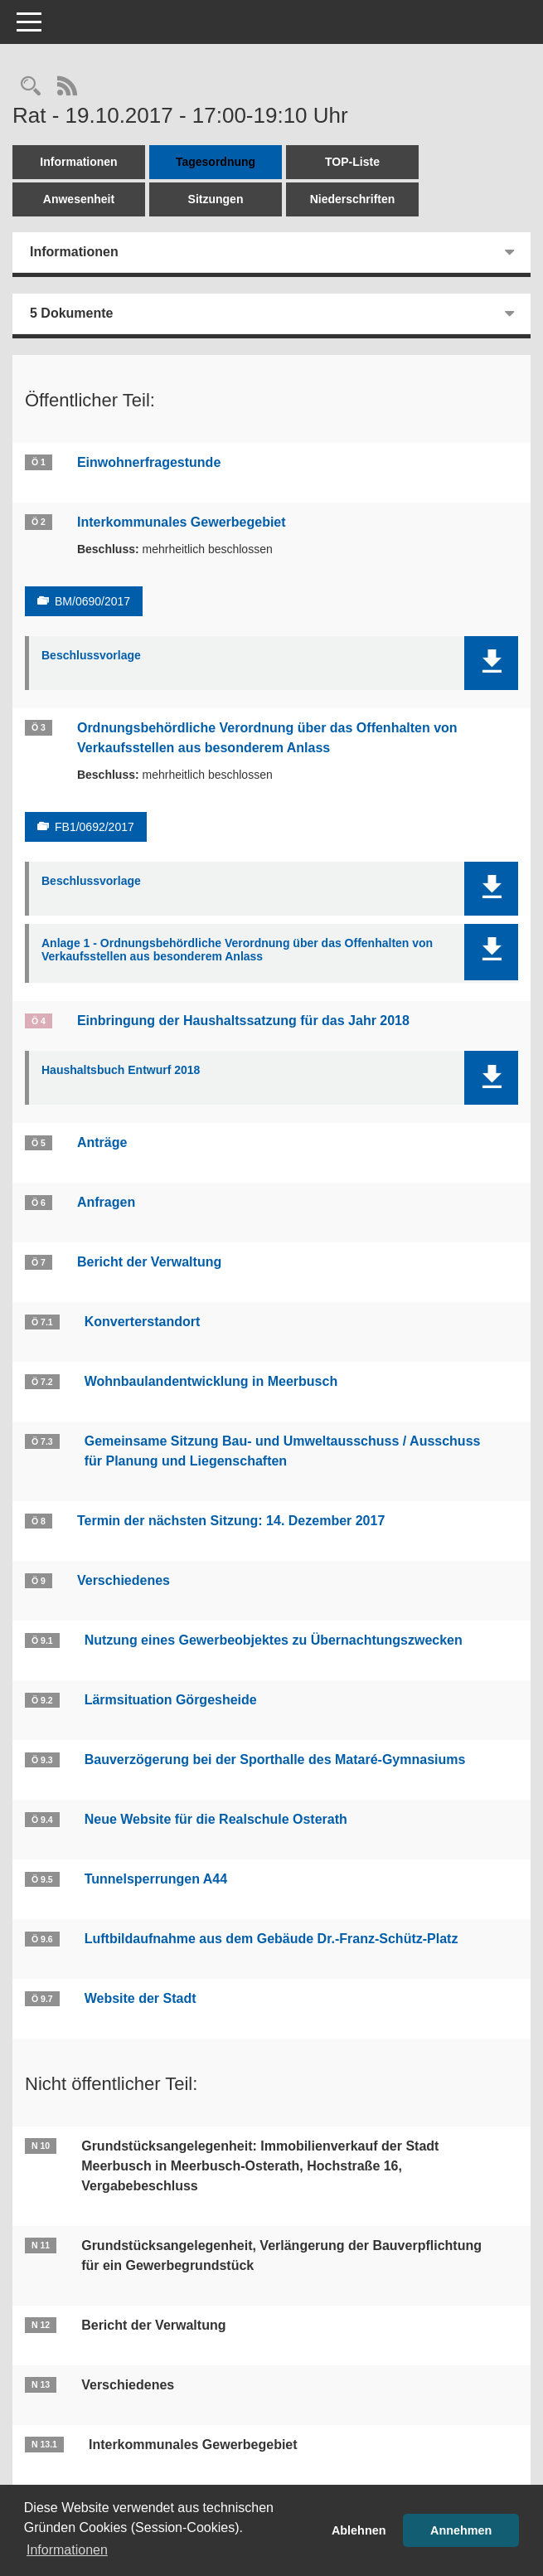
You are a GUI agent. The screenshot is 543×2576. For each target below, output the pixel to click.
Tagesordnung (215, 161)
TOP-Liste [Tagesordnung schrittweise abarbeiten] (352, 161)
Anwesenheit (78, 199)
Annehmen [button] (461, 2530)
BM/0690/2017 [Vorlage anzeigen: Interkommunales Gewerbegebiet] (92, 601)
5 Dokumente (71, 313)
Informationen (78, 161)
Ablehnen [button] (359, 2530)
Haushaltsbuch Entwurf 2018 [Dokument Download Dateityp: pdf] (120, 1070)
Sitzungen (216, 199)
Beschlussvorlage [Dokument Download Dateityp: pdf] (91, 655)
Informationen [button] (67, 2550)
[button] (491, 663)
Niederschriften (352, 199)
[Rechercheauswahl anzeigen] (30, 87)
